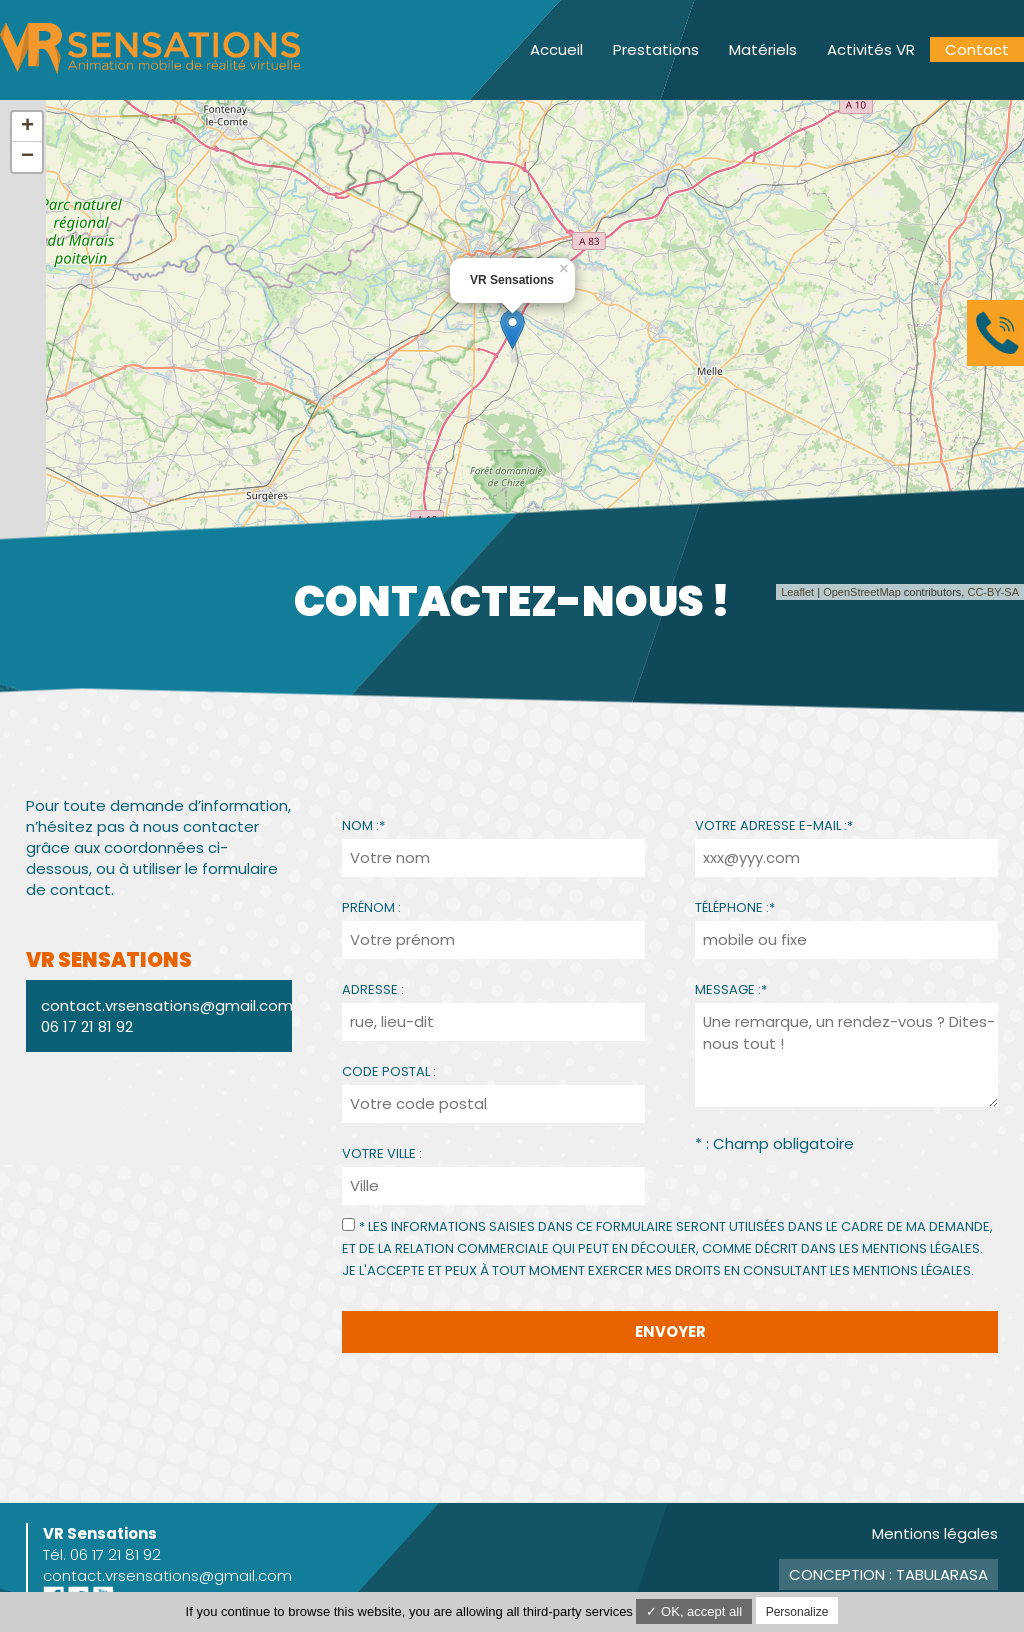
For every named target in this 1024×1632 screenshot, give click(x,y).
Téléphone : (735, 907)
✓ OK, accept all (694, 1611)
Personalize (797, 1612)
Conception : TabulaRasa (888, 1574)
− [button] (27, 157)
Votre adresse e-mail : (774, 825)
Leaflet (797, 592)
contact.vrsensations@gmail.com (167, 1575)
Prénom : (371, 907)
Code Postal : (389, 1071)
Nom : (363, 825)
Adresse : (373, 989)
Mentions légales (935, 1533)
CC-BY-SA (993, 592)
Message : (731, 989)
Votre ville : (382, 1153)
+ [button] (27, 127)
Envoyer (670, 1331)
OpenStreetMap (862, 592)
